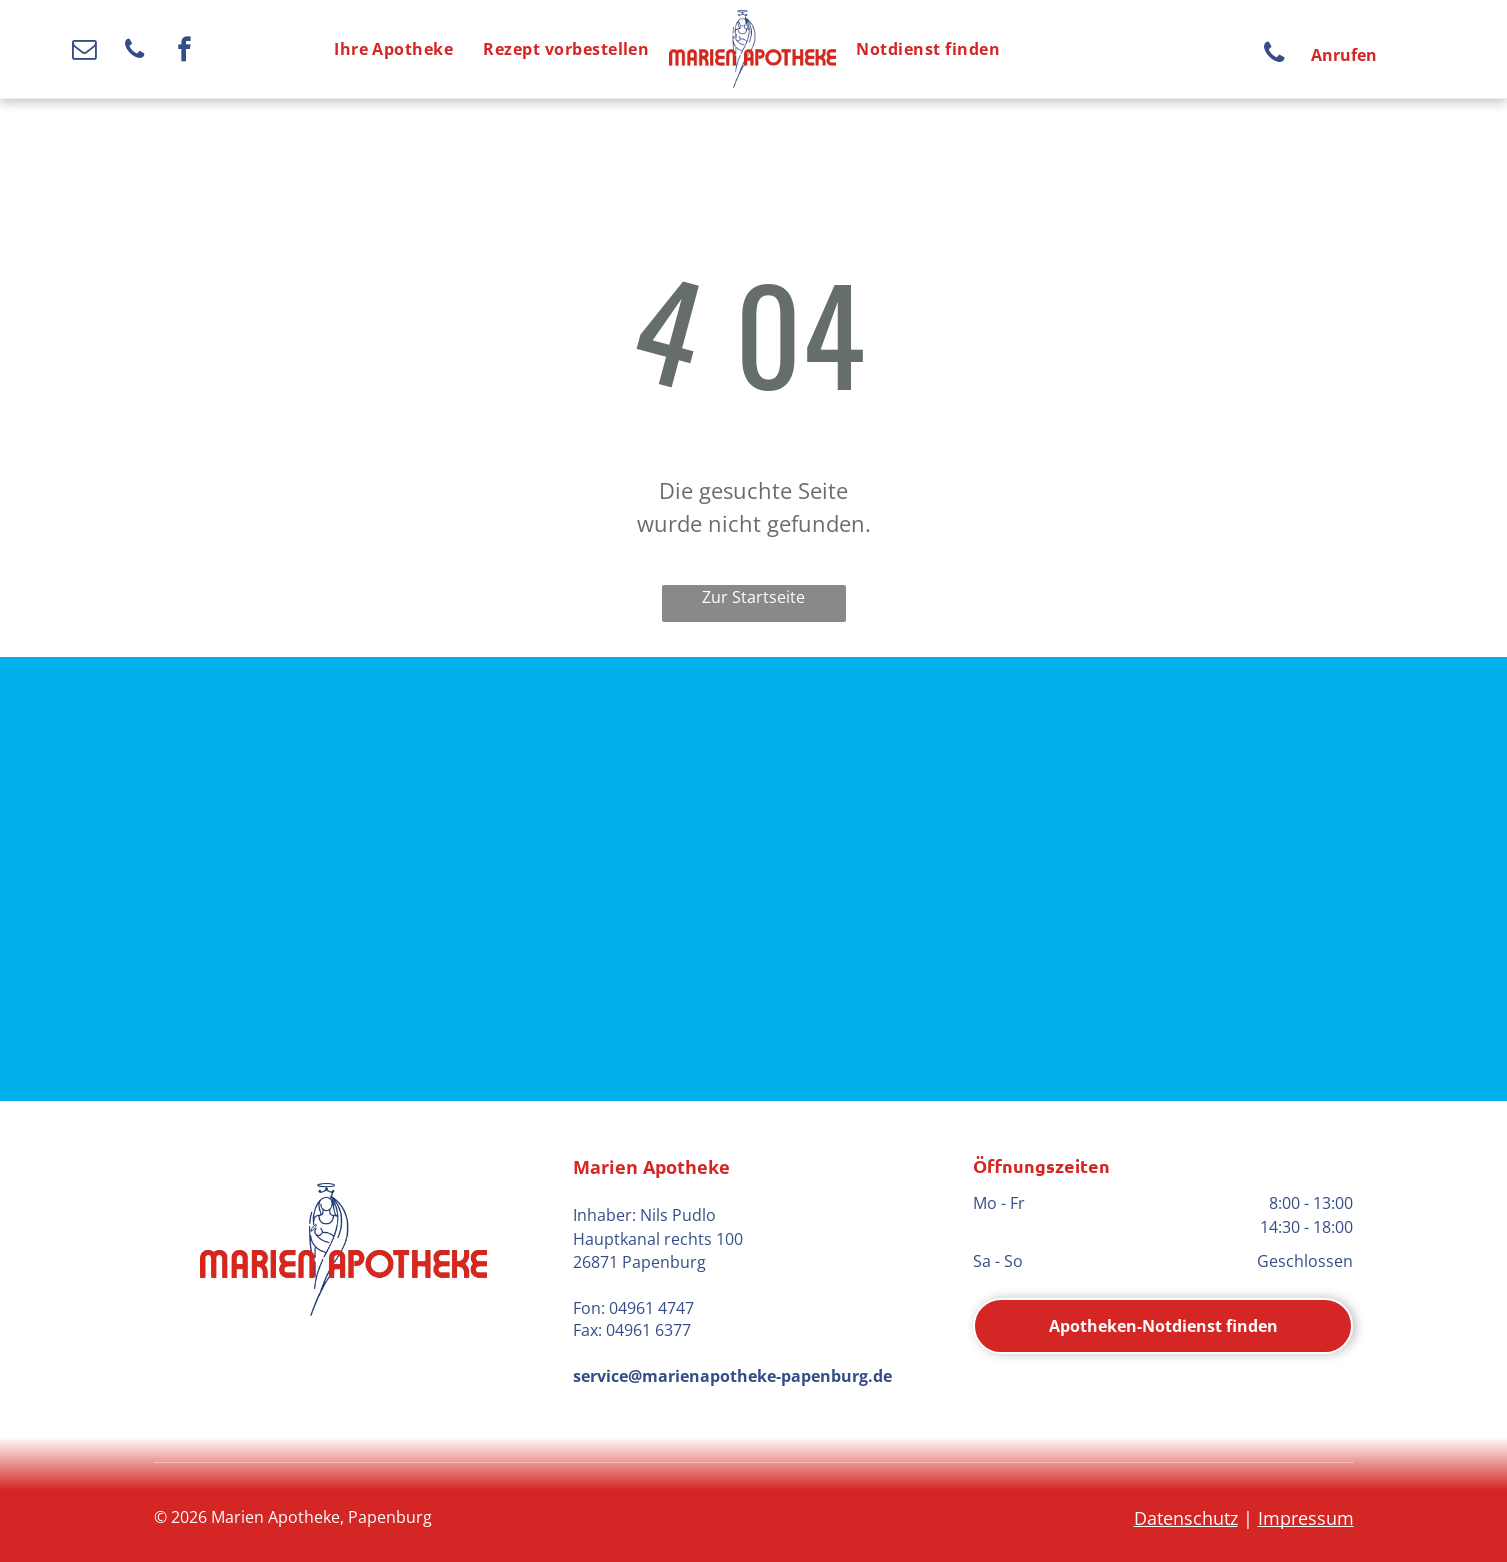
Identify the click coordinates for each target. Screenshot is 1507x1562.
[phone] (134, 52)
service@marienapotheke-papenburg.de (732, 1376)
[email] (84, 52)
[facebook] (184, 52)
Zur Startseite (753, 597)
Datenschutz (1186, 1518)
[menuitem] (393, 49)
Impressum (1306, 1518)
